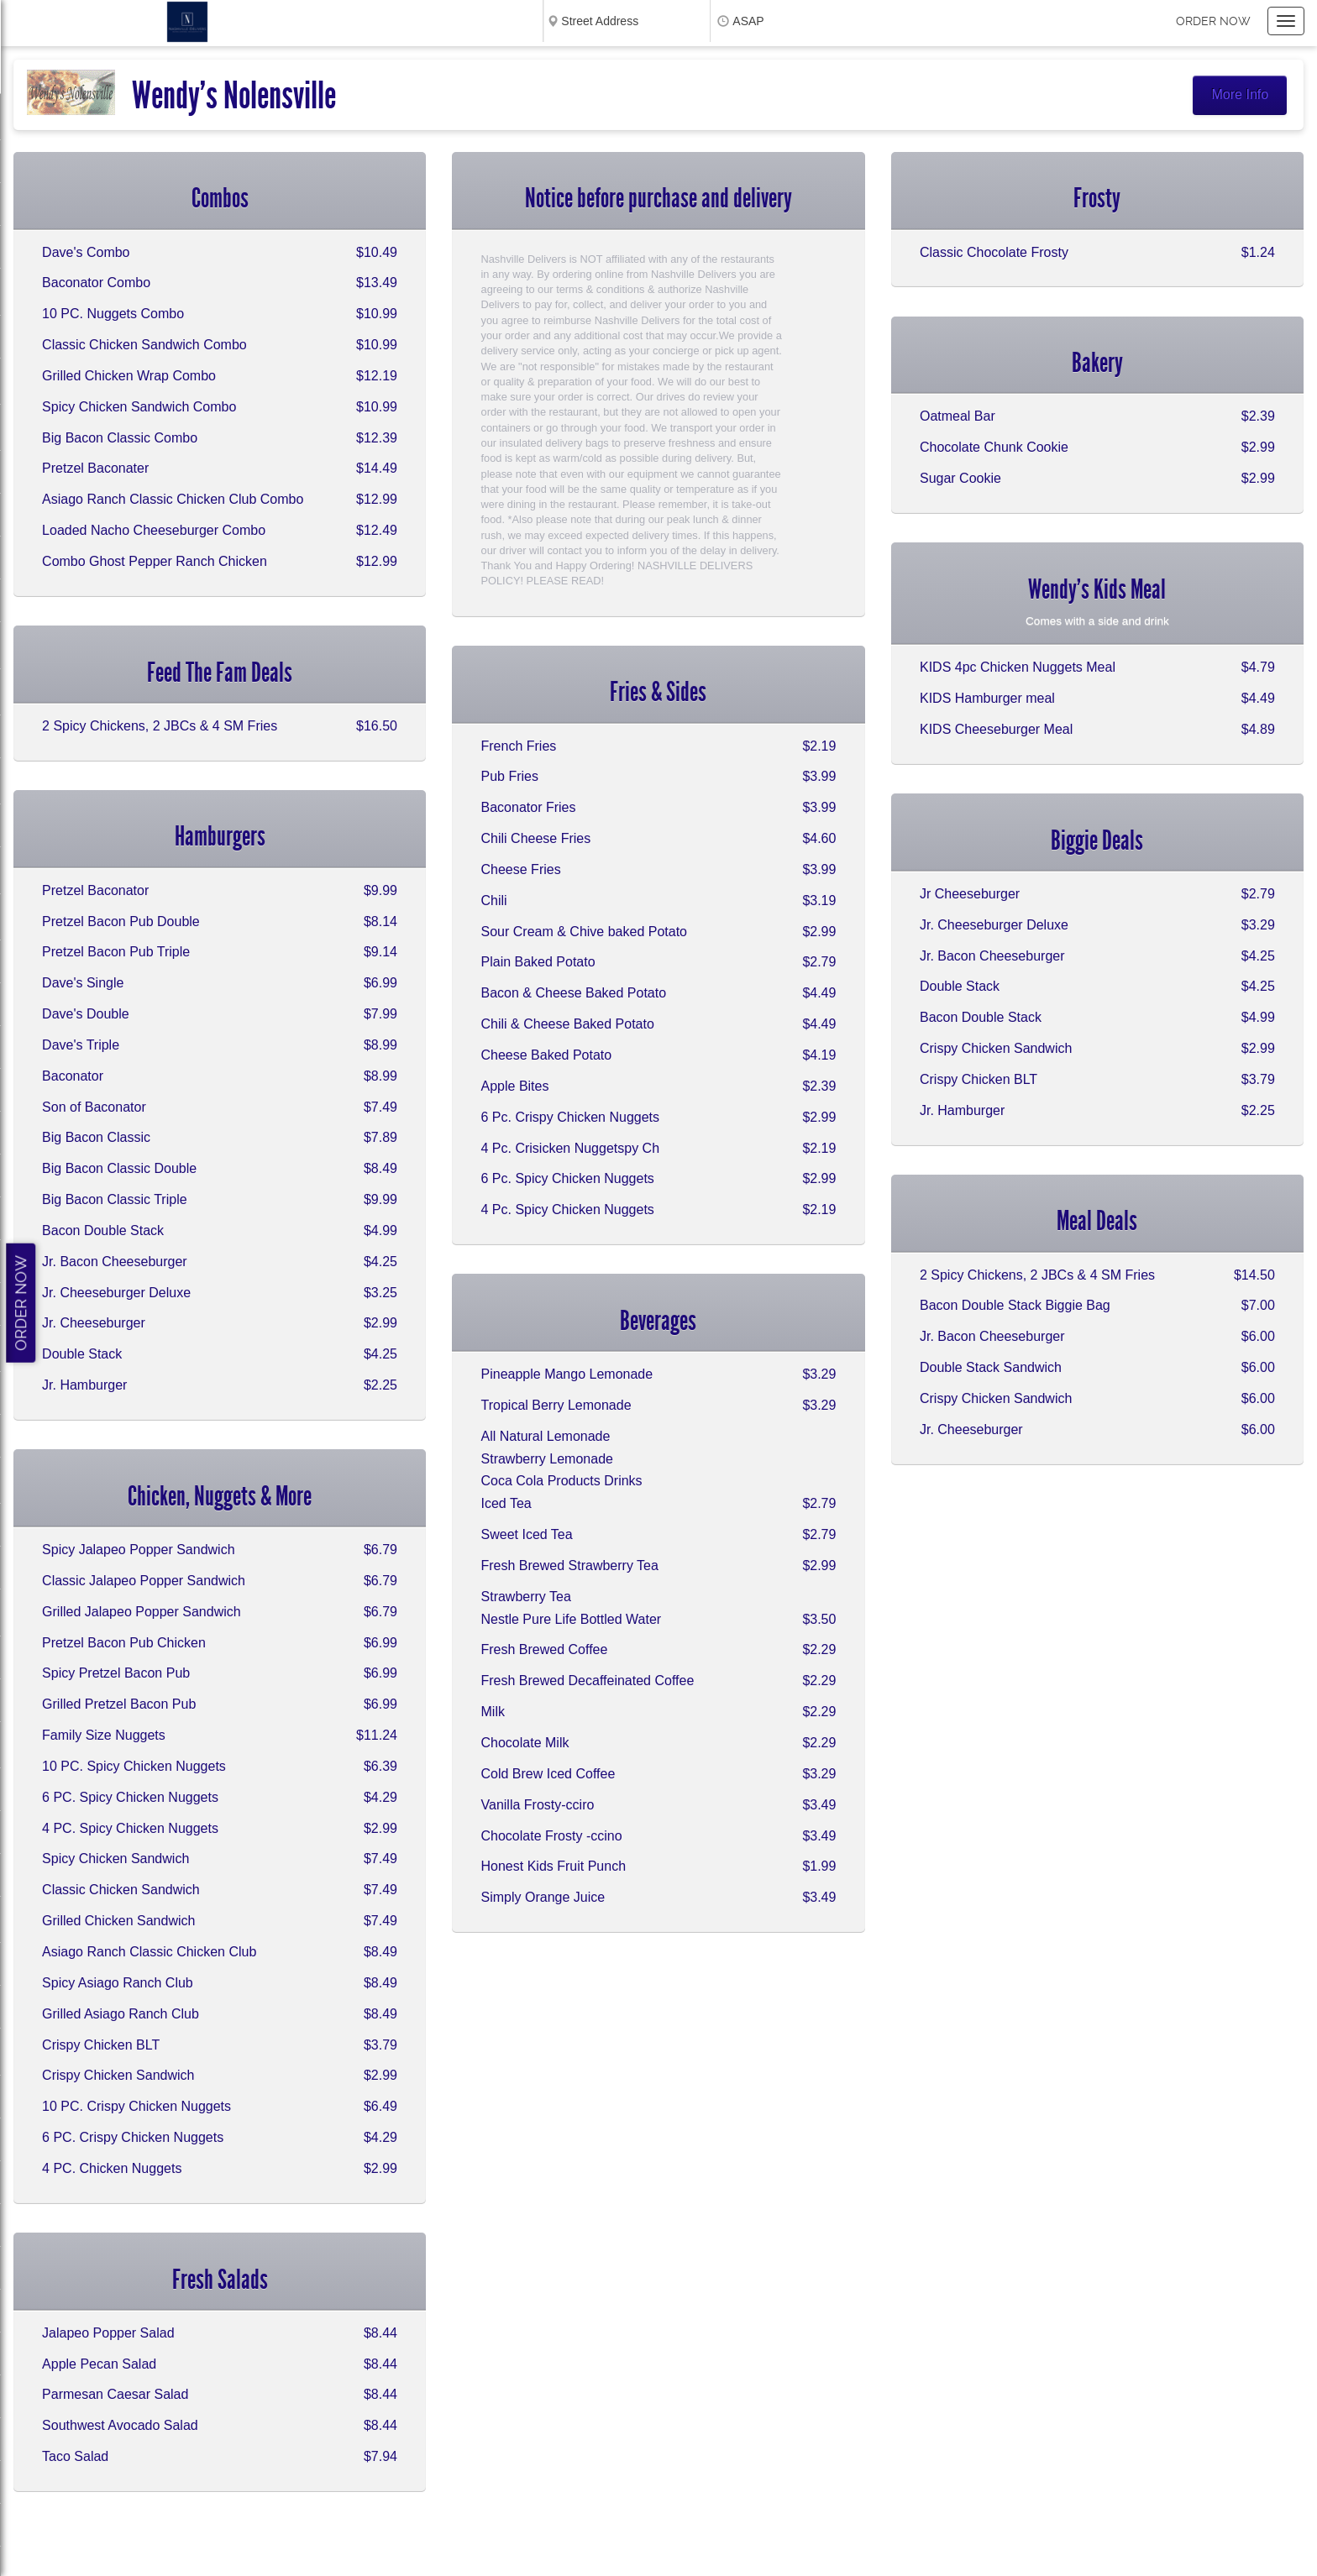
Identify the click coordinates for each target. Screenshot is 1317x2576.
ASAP (747, 21)
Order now (1213, 21)
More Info (1240, 94)
